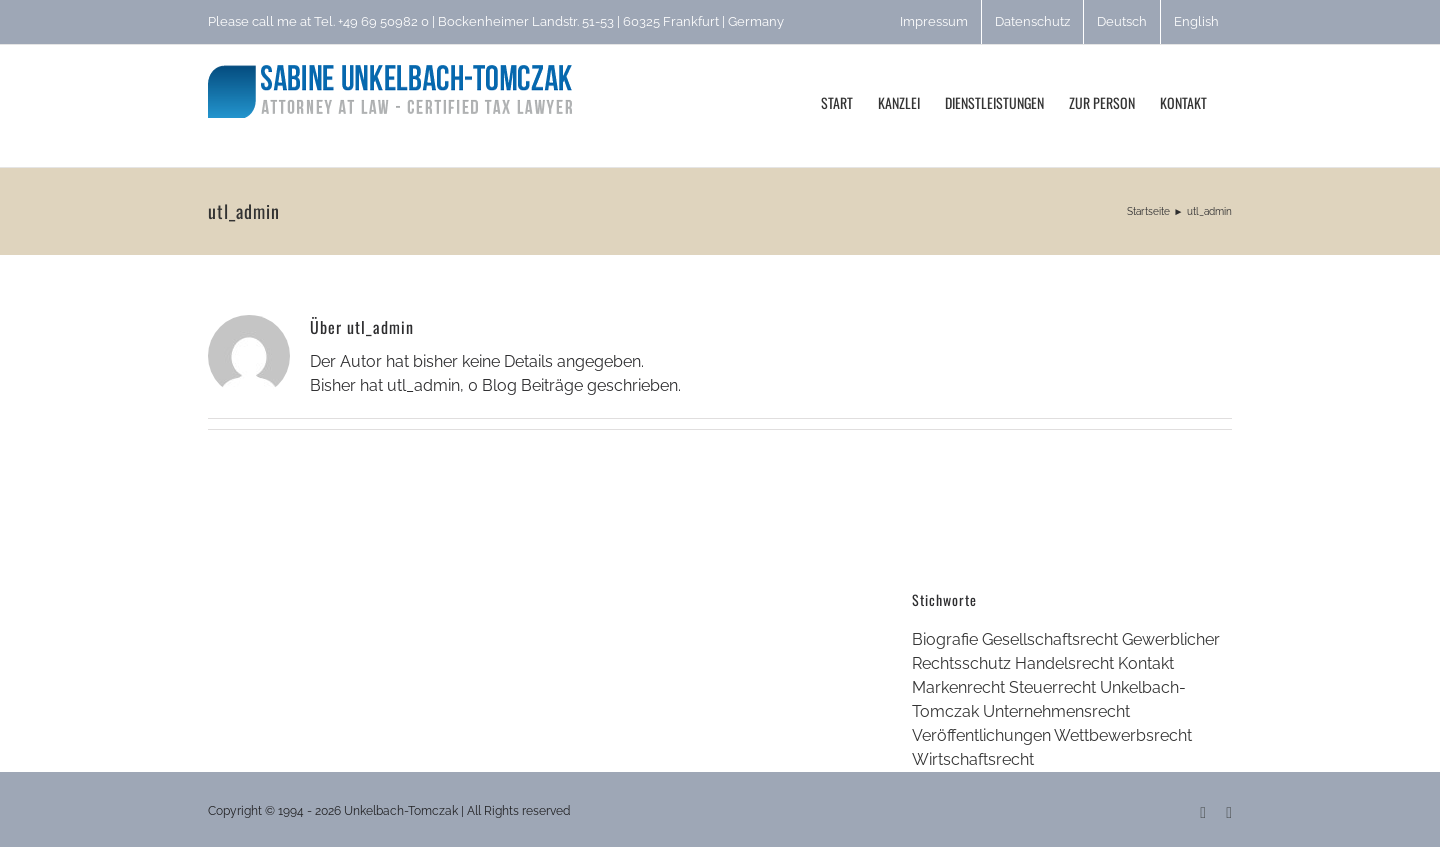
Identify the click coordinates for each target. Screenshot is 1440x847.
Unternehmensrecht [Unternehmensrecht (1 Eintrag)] (1056, 711)
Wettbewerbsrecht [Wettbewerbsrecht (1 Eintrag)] (1123, 735)
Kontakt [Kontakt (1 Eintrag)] (1146, 663)
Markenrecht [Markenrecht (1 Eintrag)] (958, 687)
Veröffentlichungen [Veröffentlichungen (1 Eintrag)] (981, 735)
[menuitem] (1122, 22)
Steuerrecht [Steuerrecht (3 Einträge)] (1052, 687)
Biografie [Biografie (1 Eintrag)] (945, 639)
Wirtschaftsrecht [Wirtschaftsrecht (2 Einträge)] (973, 759)
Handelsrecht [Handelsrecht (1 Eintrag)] (1064, 663)
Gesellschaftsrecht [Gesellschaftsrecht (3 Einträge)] (1050, 639)
